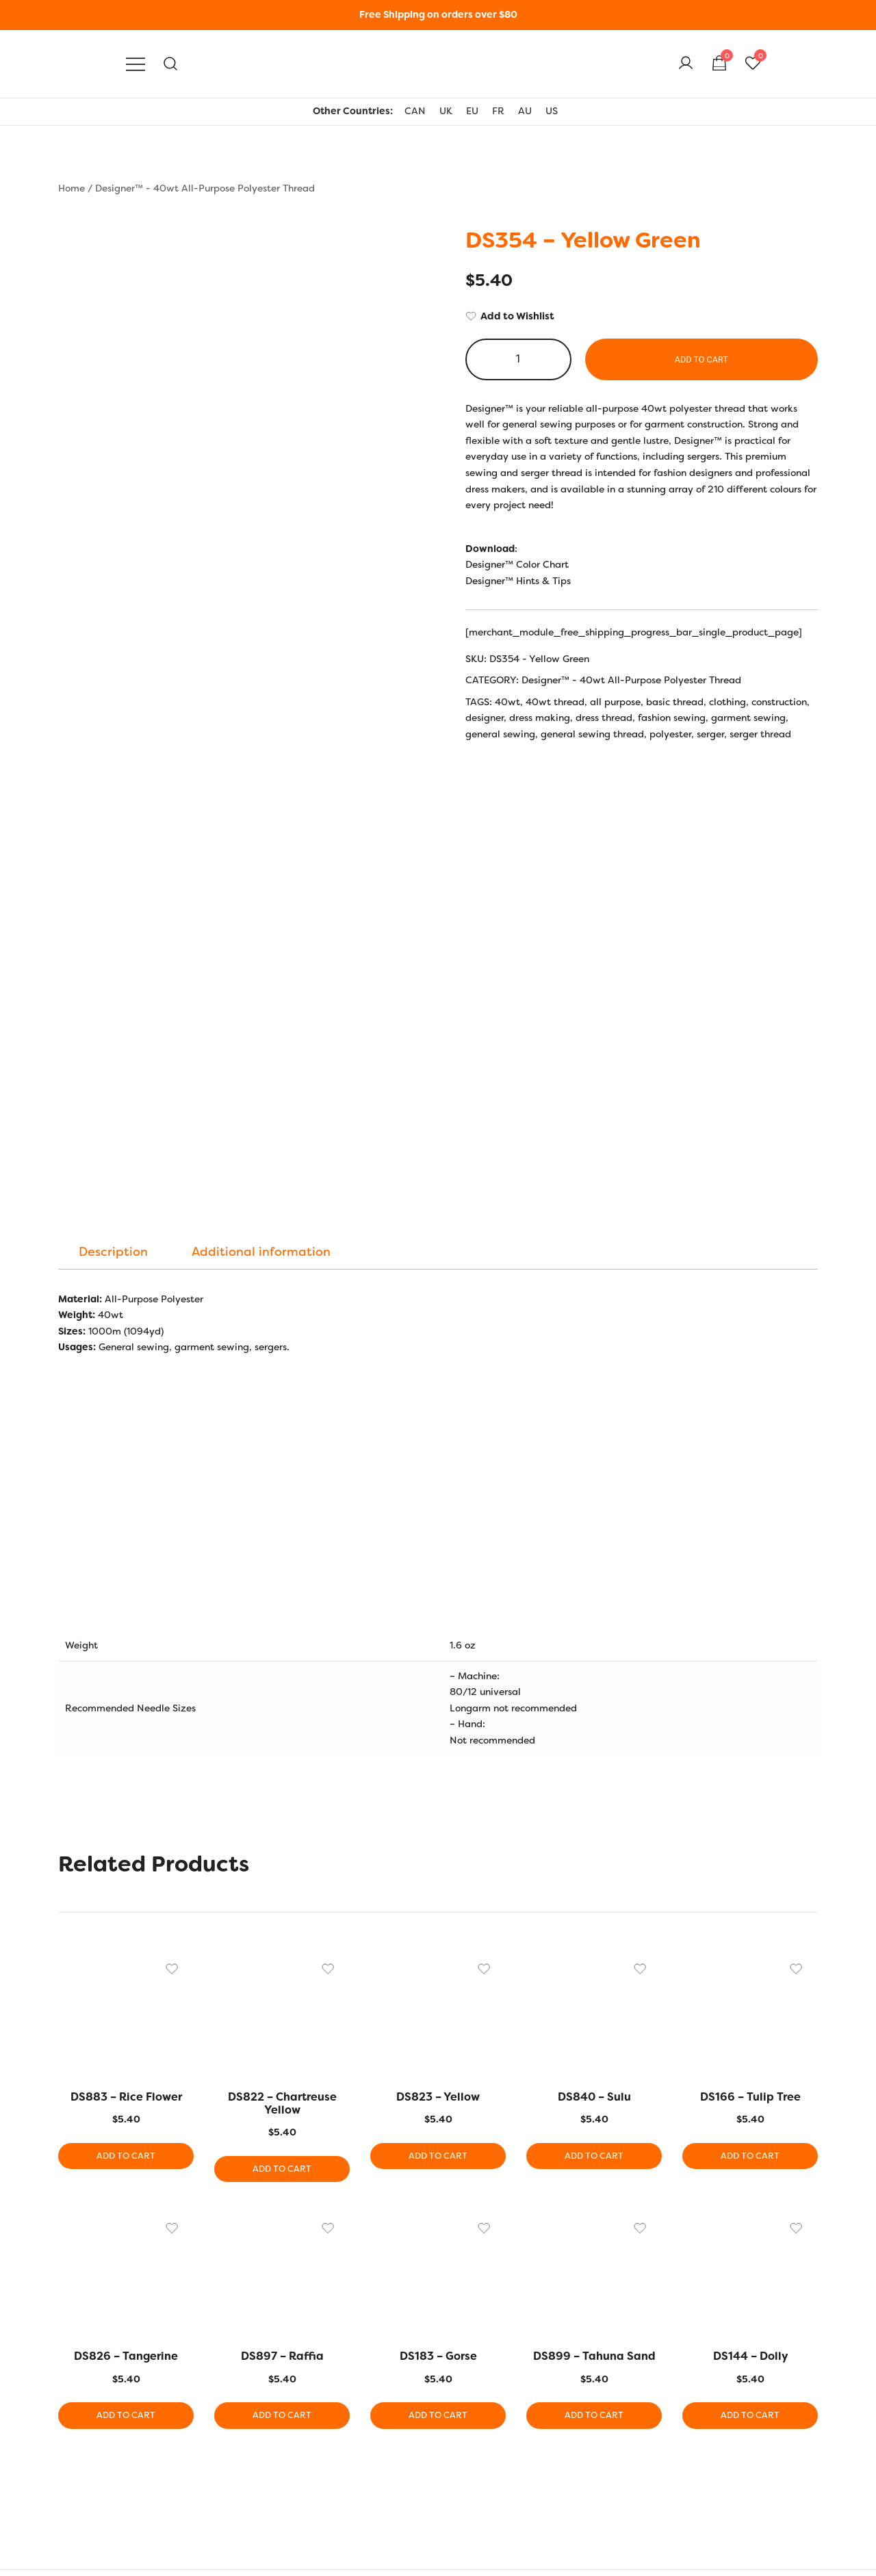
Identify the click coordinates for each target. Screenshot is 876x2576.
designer (484, 717)
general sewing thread (592, 734)
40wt (507, 702)
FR (498, 111)
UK (445, 111)
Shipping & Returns (102, 2427)
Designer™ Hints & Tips (518, 581)
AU (525, 111)
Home (71, 188)
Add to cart (701, 359)
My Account (605, 2405)
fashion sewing (672, 717)
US (551, 111)
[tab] (113, 880)
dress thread (604, 717)
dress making (539, 717)
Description (113, 879)
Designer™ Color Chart (517, 564)
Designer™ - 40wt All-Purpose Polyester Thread (205, 188)
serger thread (760, 734)
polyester (670, 734)
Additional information (261, 879)
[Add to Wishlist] (641, 316)
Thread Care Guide (361, 2496)
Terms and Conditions (107, 2473)
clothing (727, 702)
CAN (415, 111)
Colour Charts (349, 2427)
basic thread (675, 702)
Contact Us (83, 2496)
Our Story (79, 2405)
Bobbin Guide (349, 2451)
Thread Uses (346, 2473)
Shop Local (603, 2473)
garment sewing (748, 717)
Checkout (599, 2451)
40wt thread (555, 702)
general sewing (500, 734)
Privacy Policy (90, 2451)
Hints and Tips (350, 2405)
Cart (588, 2427)
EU (472, 111)
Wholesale (602, 2496)
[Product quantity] (518, 359)
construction (779, 702)
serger (710, 734)
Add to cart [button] (126, 1784)
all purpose (615, 702)
